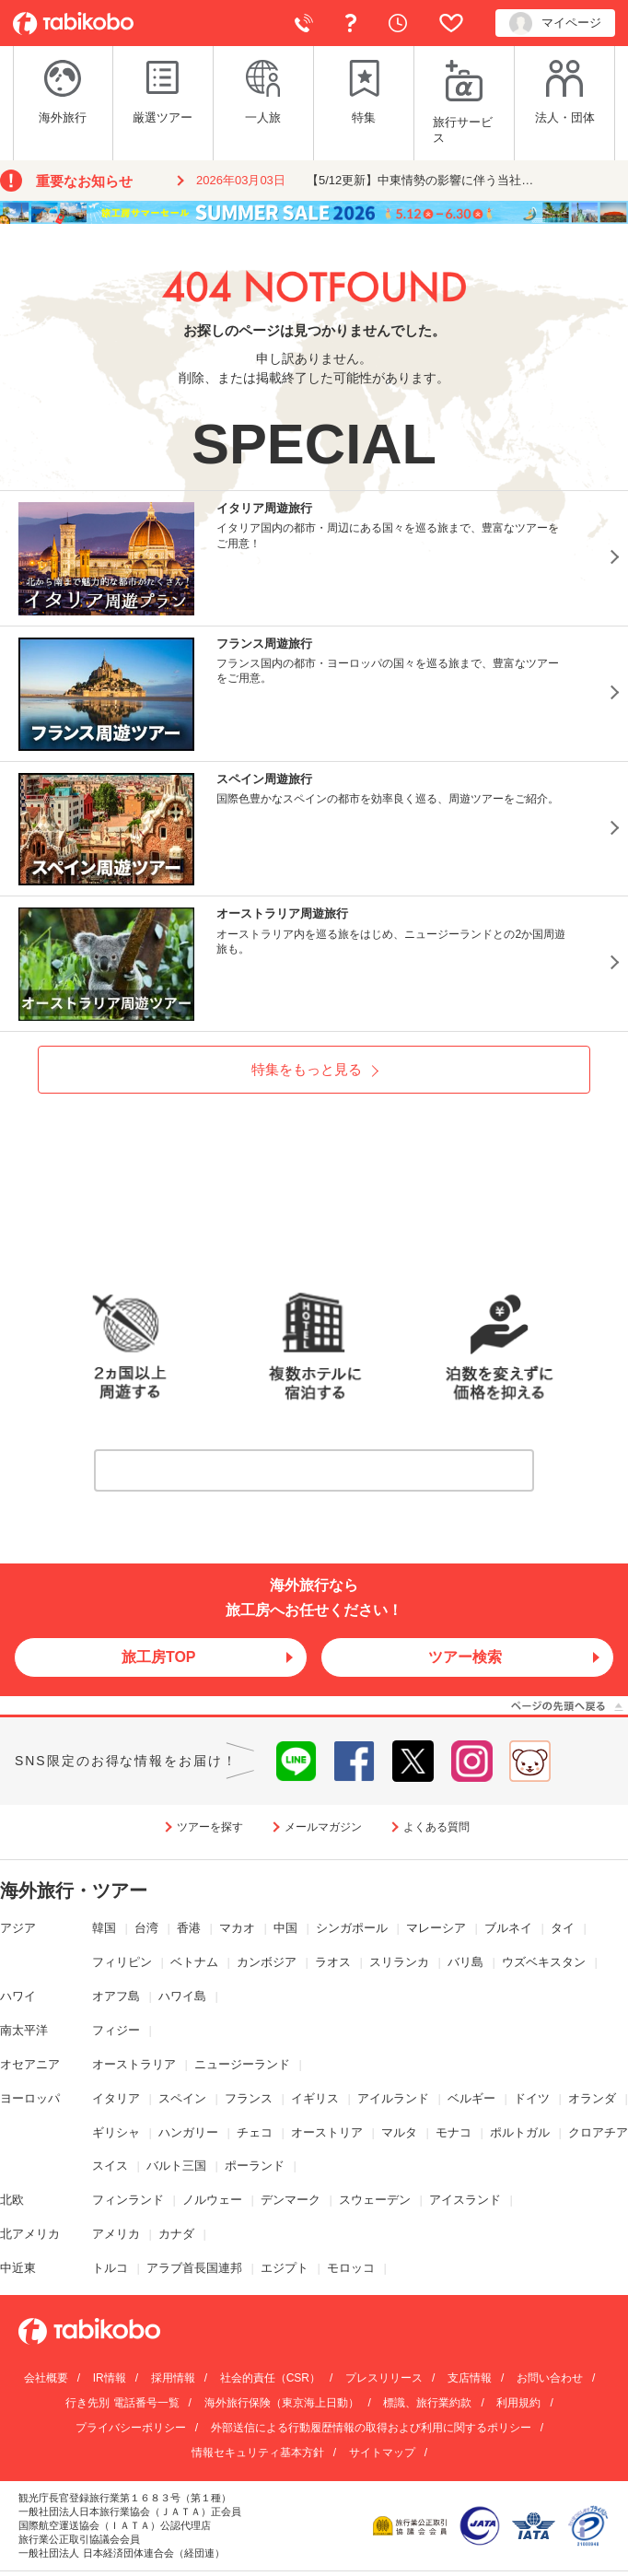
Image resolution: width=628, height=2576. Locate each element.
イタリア (116, 2098)
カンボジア (267, 1962)
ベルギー (471, 2098)
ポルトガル (520, 2132)
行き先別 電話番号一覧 (122, 2402)
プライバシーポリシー (131, 2427)
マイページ (555, 23)
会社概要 (46, 2377)
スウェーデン (375, 2200)
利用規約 (518, 2402)
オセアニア (30, 2064)
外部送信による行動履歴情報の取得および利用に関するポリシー (371, 2427)
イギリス (315, 2098)
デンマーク (290, 2200)
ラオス (333, 1962)
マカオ (237, 1928)
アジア (18, 1928)
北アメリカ (30, 2234)
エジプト (284, 2268)
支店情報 (470, 2377)
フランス (249, 2098)
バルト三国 (176, 2165)
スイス (110, 2165)
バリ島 (465, 1962)
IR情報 (109, 2377)
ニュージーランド (242, 2064)
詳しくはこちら (320, 1470)
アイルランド (393, 2098)
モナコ (453, 2132)
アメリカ (116, 2234)
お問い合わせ (550, 2377)
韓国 (104, 1928)
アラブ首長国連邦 (194, 2268)
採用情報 (173, 2377)
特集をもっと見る (306, 1069)
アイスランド (465, 2200)
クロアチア (598, 2132)
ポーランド (255, 2165)
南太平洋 (24, 2030)
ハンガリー (188, 2132)
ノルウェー (212, 2200)
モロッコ (351, 2268)
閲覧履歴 (398, 23)
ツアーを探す (210, 1827)
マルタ (399, 2132)
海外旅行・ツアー (73, 1890)
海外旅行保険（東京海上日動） (281, 2402)
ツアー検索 (465, 1657)
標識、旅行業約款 (427, 2402)
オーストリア (327, 2132)
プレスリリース (384, 2377)
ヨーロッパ (30, 2098)
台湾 (146, 1928)
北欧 (12, 2200)
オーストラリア (134, 2064)
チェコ (255, 2132)
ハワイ (18, 1996)
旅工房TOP (159, 1657)
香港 (189, 1928)
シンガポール (352, 1928)
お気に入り (451, 23)
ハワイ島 (182, 1996)
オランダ (592, 2098)
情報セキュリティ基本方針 (258, 2452)
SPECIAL (314, 443)
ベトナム (194, 1962)
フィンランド (128, 2200)
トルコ (110, 2268)
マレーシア (436, 1928)
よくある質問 (350, 23)
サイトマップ (382, 2452)
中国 (285, 1928)
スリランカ (399, 1962)
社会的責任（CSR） (270, 2377)
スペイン (182, 2098)
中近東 (18, 2268)
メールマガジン (323, 1827)
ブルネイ (508, 1928)
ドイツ (532, 2098)
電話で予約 (304, 23)
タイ (563, 1928)
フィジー (116, 2030)
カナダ (176, 2234)
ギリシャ (116, 2132)
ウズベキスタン (544, 1962)
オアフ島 (116, 1996)
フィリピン (122, 1962)
